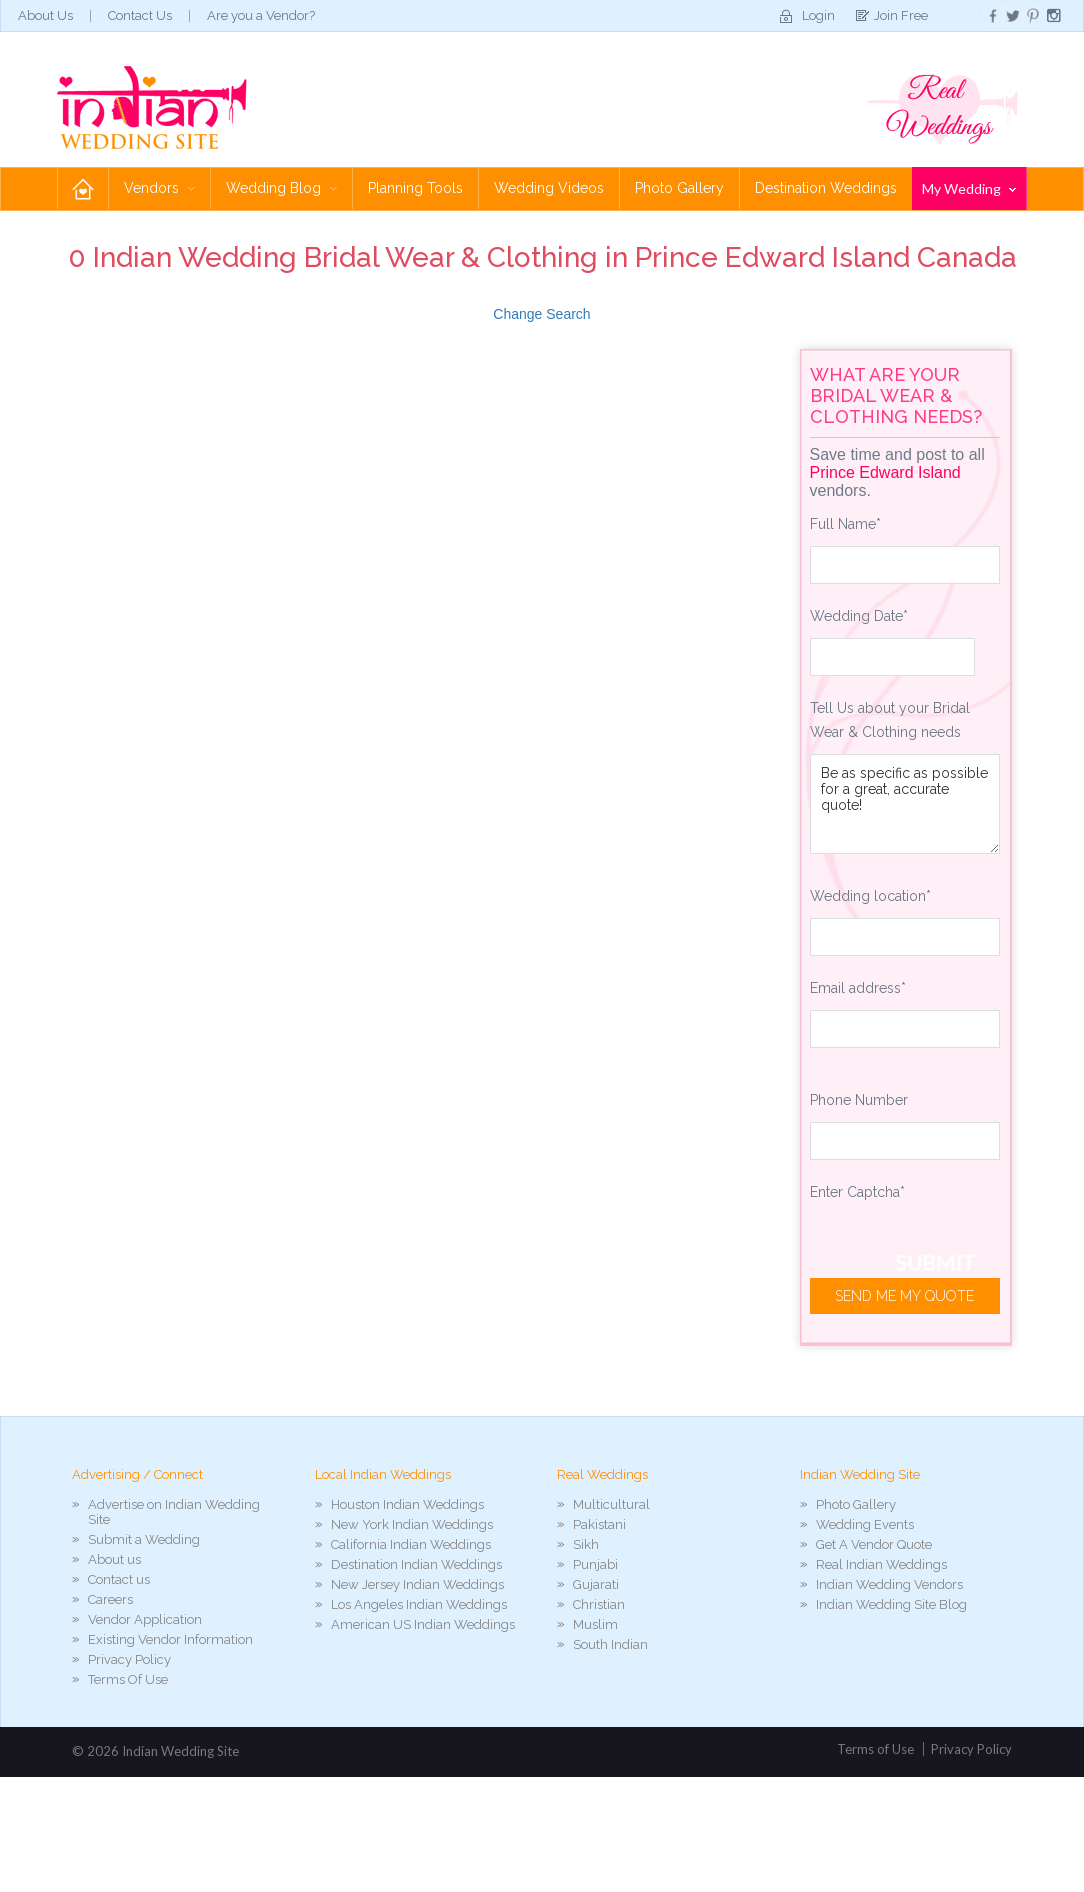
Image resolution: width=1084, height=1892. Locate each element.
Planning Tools (415, 188)
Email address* (858, 988)
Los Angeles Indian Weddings (419, 1604)
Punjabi (595, 1564)
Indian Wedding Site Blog (891, 1604)
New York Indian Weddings (412, 1524)
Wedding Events (865, 1524)
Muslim (595, 1624)
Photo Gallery (679, 188)
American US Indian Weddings (423, 1624)
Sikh (586, 1544)
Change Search (541, 314)
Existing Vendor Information (170, 1639)
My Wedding (969, 188)
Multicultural (611, 1504)
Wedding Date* (859, 616)
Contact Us (140, 15)
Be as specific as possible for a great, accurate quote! (905, 804)
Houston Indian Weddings (407, 1504)
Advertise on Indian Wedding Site (174, 1512)
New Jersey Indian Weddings (417, 1584)
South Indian (610, 1644)
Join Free (901, 15)
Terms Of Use (128, 1679)
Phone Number (859, 1100)
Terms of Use (875, 1749)
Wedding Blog (281, 188)
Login (818, 15)
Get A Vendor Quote (874, 1544)
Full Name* (845, 524)
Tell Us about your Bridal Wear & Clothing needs (890, 720)
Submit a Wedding (144, 1539)
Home (83, 188)
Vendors (159, 188)
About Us (45, 15)
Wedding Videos (549, 188)
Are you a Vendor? (261, 15)
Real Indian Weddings (881, 1564)
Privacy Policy (129, 1659)
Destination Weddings (826, 188)
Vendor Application (145, 1619)
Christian (599, 1604)
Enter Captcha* (857, 1192)
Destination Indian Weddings (416, 1564)
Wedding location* (870, 896)
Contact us (119, 1579)
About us (114, 1559)
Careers (110, 1599)
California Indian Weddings (411, 1544)
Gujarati (596, 1584)
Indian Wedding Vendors (889, 1584)
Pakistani (599, 1524)
